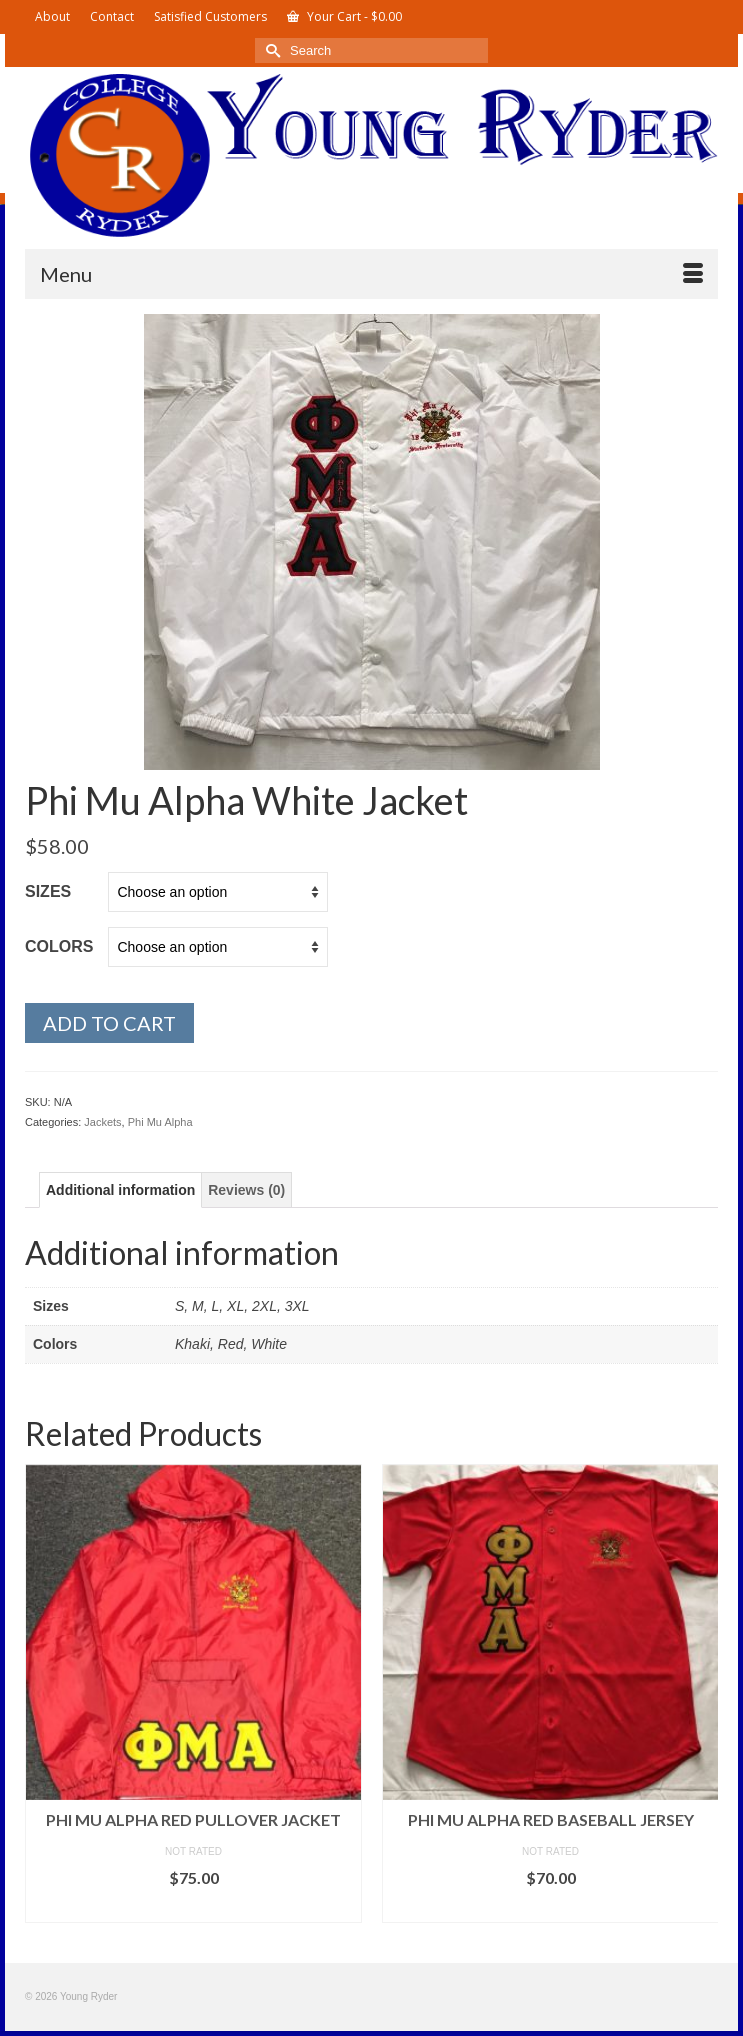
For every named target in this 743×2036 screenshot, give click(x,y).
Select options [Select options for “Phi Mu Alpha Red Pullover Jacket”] (194, 1907)
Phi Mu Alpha (160, 1122)
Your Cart (344, 16)
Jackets (102, 1122)
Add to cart (109, 1023)
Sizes (48, 891)
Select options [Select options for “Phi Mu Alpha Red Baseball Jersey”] (551, 1907)
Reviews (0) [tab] (246, 1190)
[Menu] (371, 274)
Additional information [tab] (120, 1190)
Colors (59, 946)
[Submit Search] (270, 50)
